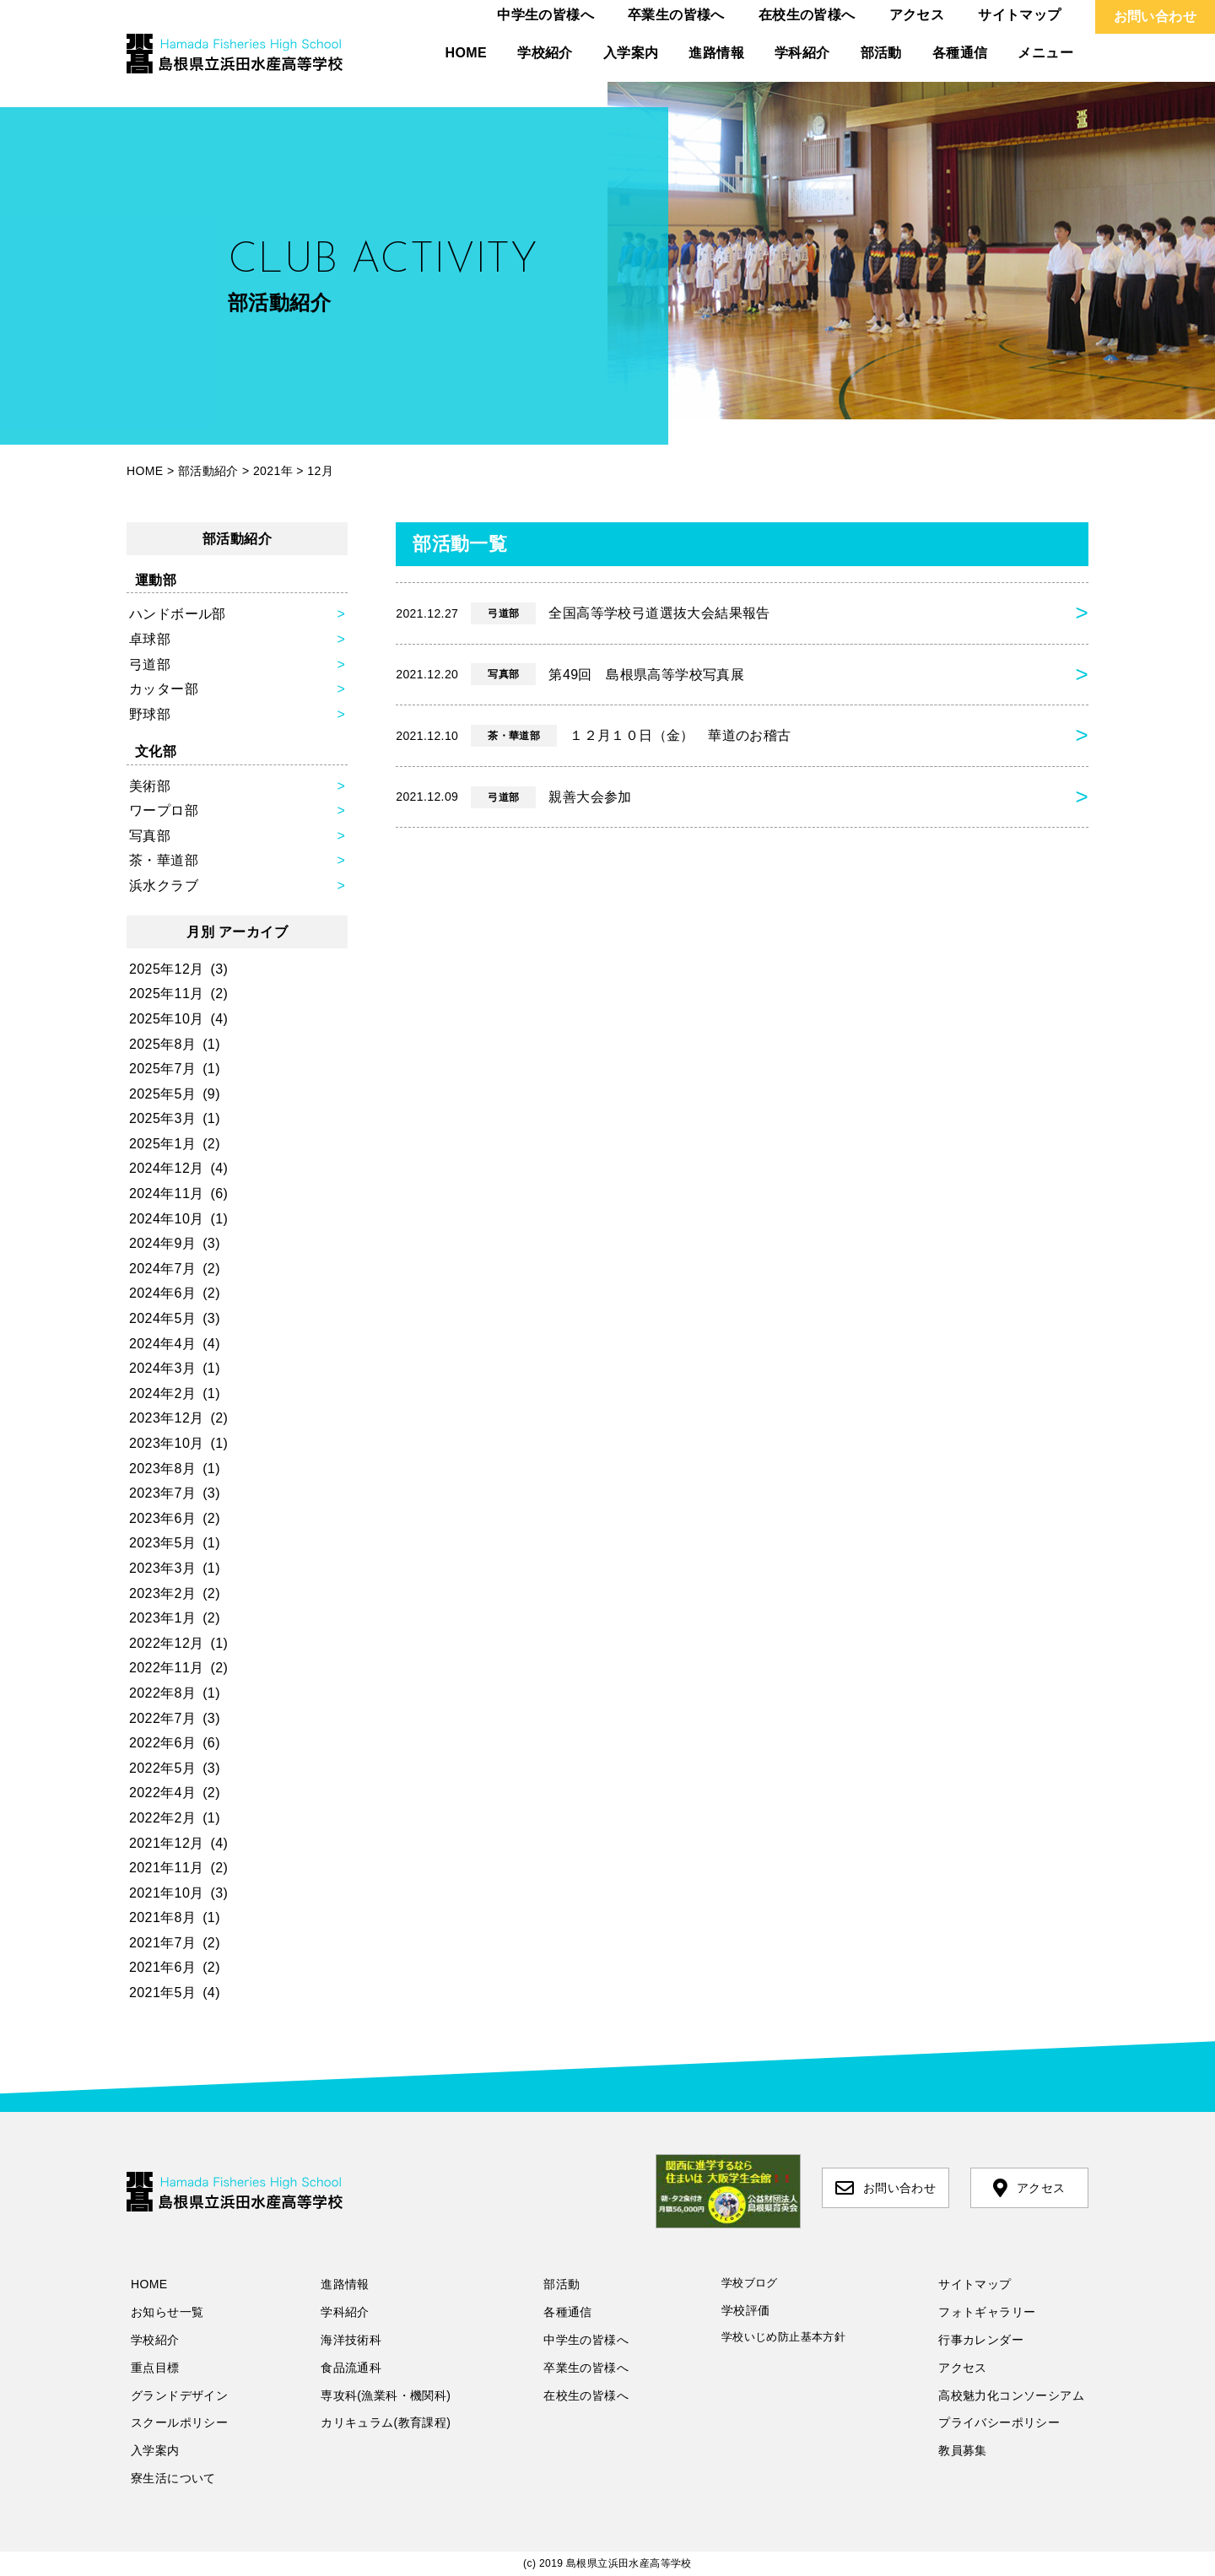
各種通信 (960, 53)
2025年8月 (162, 1044)
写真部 (149, 836)
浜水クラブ (163, 885)
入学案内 (631, 53)
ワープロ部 (163, 810)
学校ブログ (749, 2282)
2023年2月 (162, 1593)
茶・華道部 (163, 860)
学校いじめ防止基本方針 (783, 2336)
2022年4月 (162, 1792)
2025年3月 (162, 1118)
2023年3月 (162, 1568)
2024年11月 (166, 1193)
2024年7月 (162, 1268)
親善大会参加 (514, 797)
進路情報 (716, 53)
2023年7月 (162, 1493)
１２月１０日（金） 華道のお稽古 (593, 736)
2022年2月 (162, 1818)
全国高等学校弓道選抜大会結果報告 (583, 613)
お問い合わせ (1155, 16)
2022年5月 (162, 1768)
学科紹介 (802, 53)
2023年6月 (162, 1518)
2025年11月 (166, 993)
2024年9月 (162, 1243)
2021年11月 (166, 1867)
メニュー (1045, 53)
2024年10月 (166, 1219)
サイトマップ (1019, 15)
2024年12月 (166, 1168)
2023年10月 (166, 1443)
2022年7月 (162, 1718)
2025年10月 (166, 1019)
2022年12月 (166, 1643)
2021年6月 (162, 1967)
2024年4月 (162, 1344)
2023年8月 (162, 1468)
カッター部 (163, 689)
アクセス (917, 15)
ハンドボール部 (177, 614)
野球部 (149, 714)
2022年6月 (162, 1743)
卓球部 (149, 639)
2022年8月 (162, 1693)
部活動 (881, 53)
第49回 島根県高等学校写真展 (570, 674)
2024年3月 (162, 1368)
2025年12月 (166, 969)
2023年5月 (162, 1543)
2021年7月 (162, 1943)
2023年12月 (166, 1418)
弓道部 (149, 664)
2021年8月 (162, 1917)
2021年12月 (166, 1843)
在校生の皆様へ (807, 15)
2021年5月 (162, 1992)
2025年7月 (162, 1068)
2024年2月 (162, 1393)
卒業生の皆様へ (676, 15)
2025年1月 (162, 1144)
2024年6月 (162, 1293)
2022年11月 (166, 1668)
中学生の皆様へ (545, 15)
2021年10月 (166, 1893)
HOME (467, 53)
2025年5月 (162, 1094)
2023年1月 (162, 1618)
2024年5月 (162, 1318)
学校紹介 (545, 53)
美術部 (149, 786)
